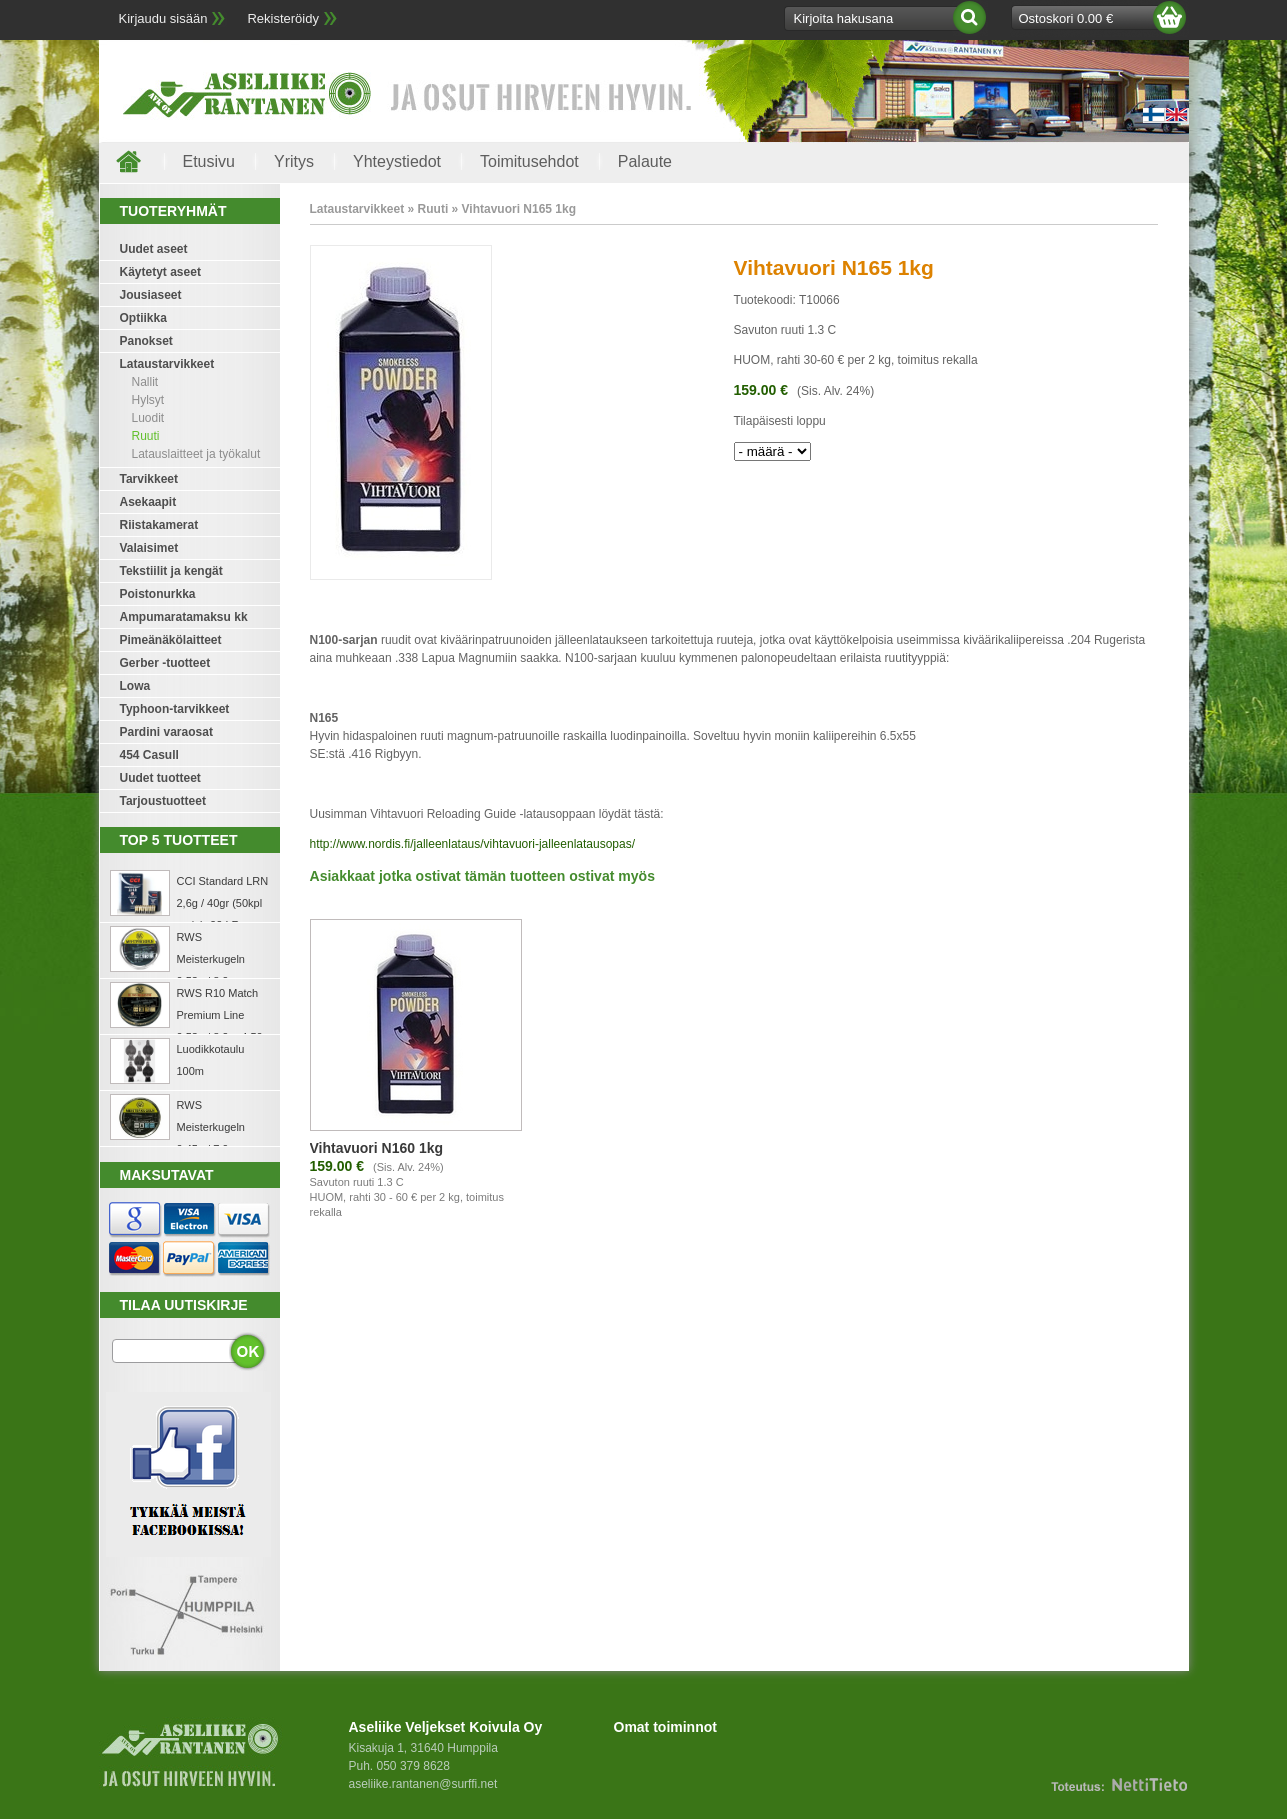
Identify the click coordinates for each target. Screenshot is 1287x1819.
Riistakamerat (159, 525)
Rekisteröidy (283, 18)
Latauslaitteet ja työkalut (196, 454)
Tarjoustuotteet (163, 801)
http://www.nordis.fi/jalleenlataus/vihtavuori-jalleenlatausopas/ (473, 844)
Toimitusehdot (529, 161)
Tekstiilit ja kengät (171, 571)
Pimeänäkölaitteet (171, 640)
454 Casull (149, 755)
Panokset (146, 341)
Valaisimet (149, 548)
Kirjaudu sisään (163, 18)
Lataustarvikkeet (167, 364)
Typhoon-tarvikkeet (175, 709)
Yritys (294, 161)
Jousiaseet (151, 295)
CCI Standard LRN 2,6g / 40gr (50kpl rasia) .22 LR (223, 903)
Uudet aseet (154, 249)
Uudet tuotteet (160, 778)
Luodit (148, 418)
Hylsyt (148, 400)
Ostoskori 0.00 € (1066, 18)
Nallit (145, 382)
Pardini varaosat (166, 732)
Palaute (645, 161)
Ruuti (146, 436)
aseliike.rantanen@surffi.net (423, 1784)
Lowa (135, 686)
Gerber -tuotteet (165, 663)
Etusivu (209, 161)
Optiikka (143, 318)
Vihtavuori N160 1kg (377, 1148)
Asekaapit (148, 502)
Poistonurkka (158, 594)
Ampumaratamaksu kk (184, 617)
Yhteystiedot (397, 161)
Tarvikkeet (149, 479)
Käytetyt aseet (160, 272)
